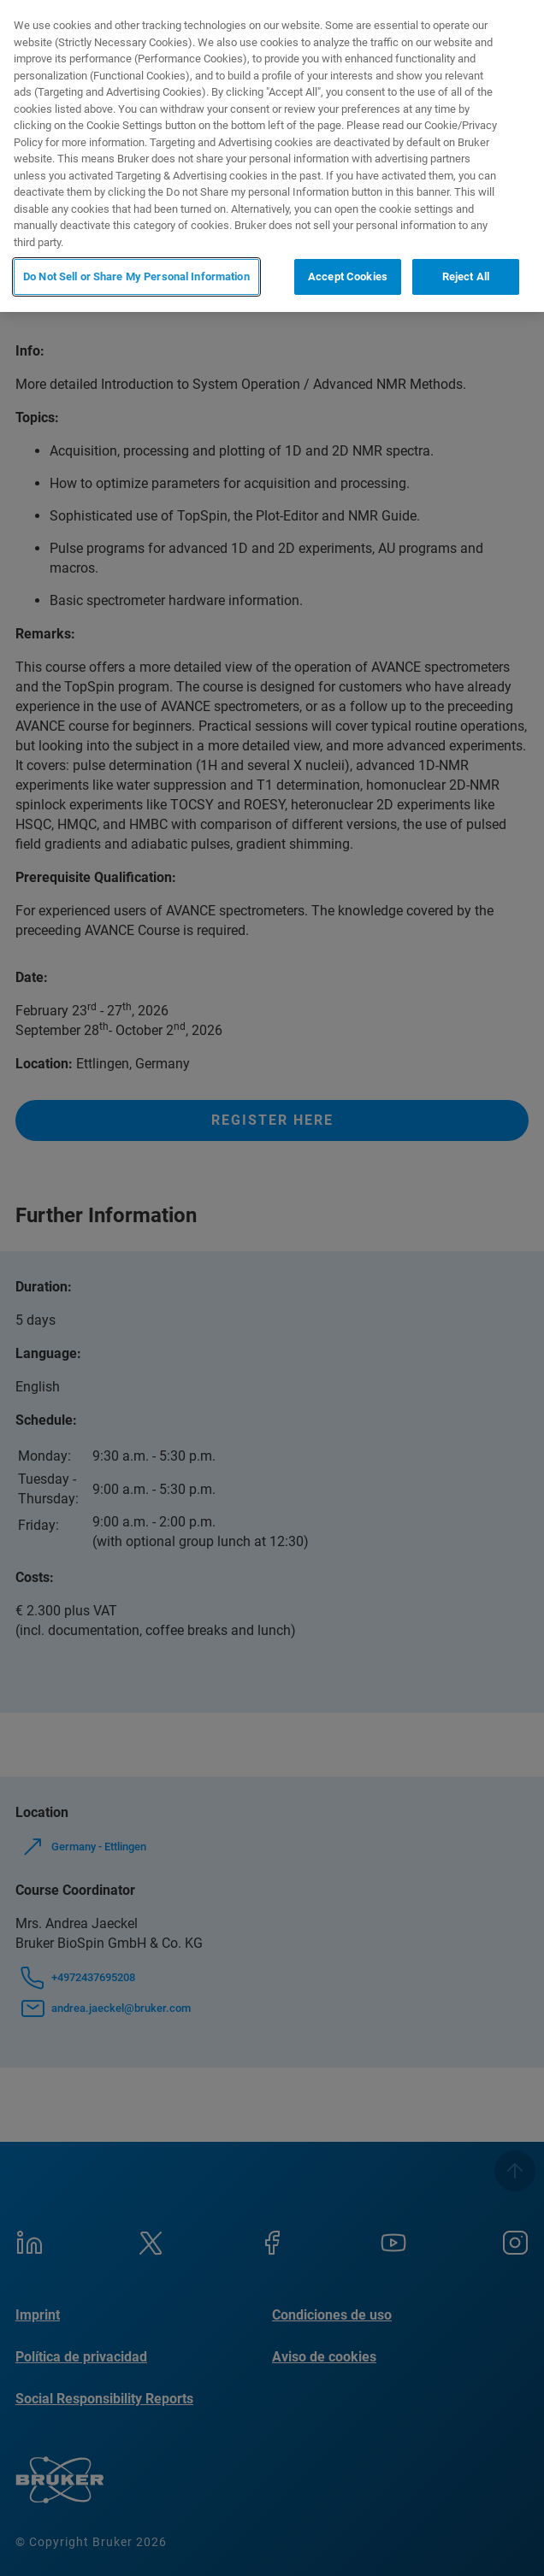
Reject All (465, 276)
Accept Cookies (347, 276)
